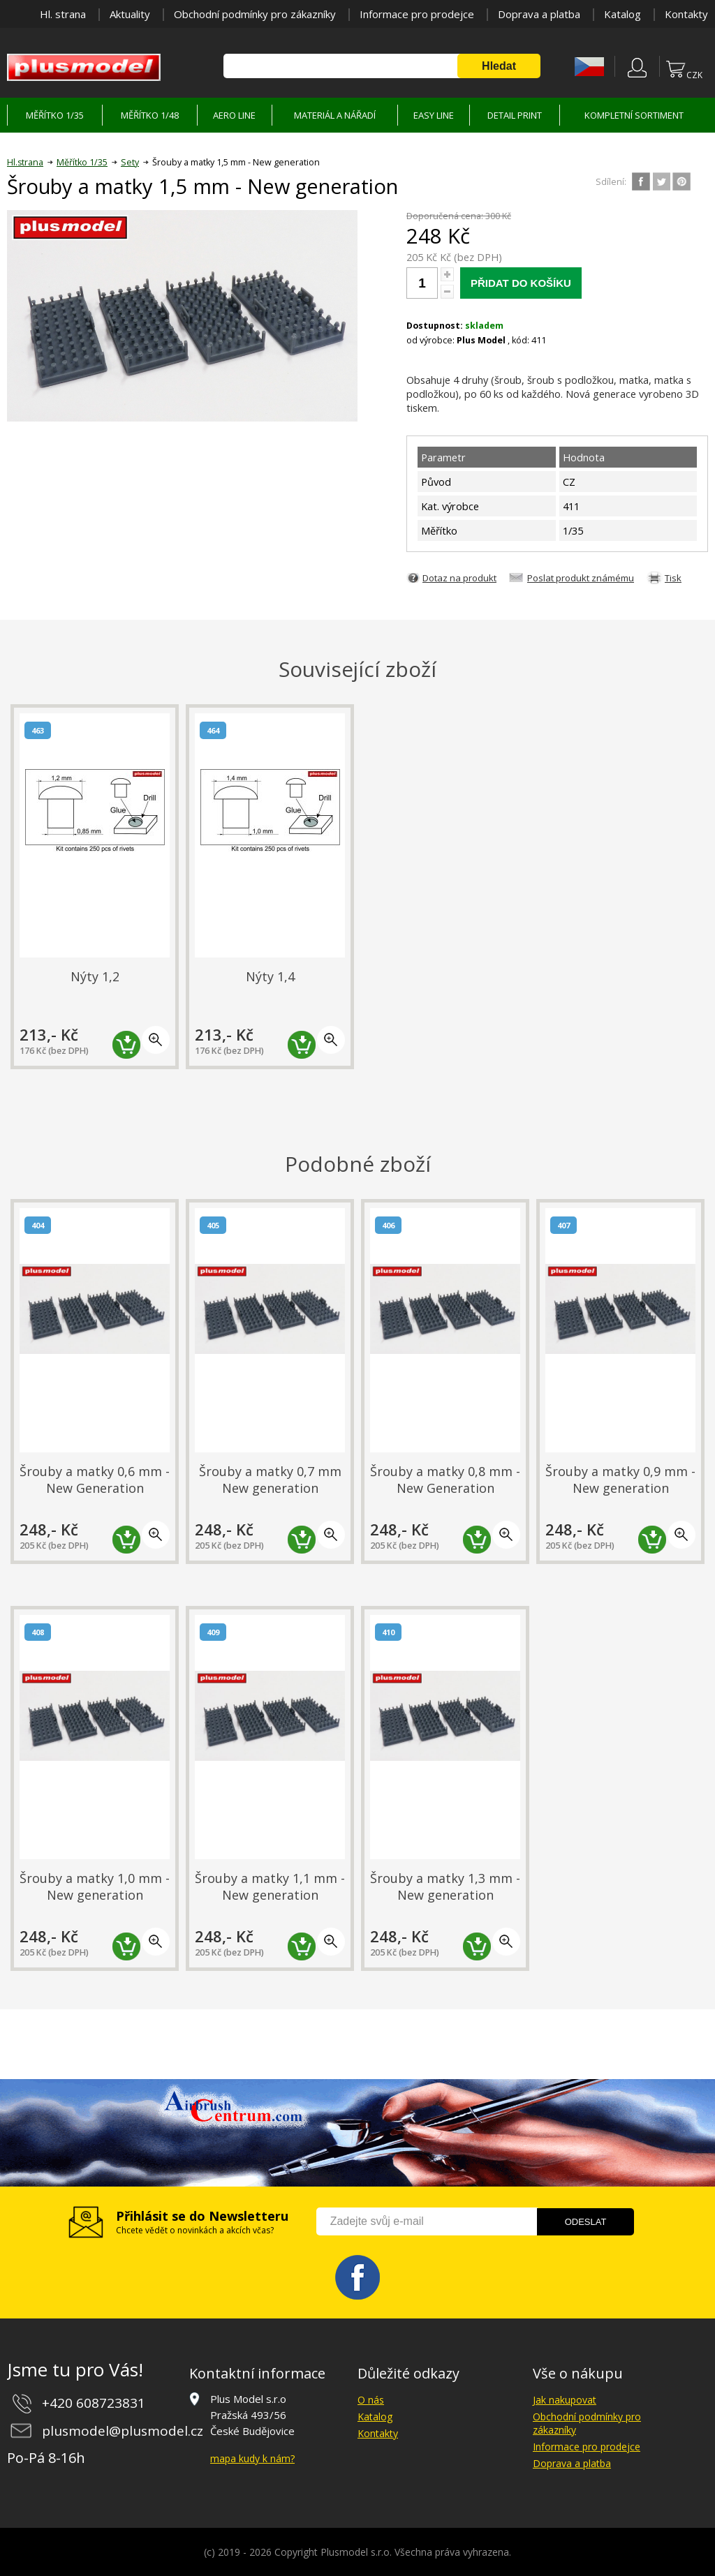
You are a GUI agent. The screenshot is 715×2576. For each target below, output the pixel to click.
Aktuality (130, 14)
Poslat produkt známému (580, 578)
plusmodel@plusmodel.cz (122, 2431)
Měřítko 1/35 (82, 162)
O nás (371, 2399)
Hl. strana (63, 14)
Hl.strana (25, 162)
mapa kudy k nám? (252, 2458)
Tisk (673, 578)
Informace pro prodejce (417, 14)
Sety (130, 162)
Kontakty (686, 14)
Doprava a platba (539, 14)
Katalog (622, 14)
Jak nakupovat (564, 2399)
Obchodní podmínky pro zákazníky (255, 14)
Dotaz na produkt (459, 578)
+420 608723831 (93, 2403)
